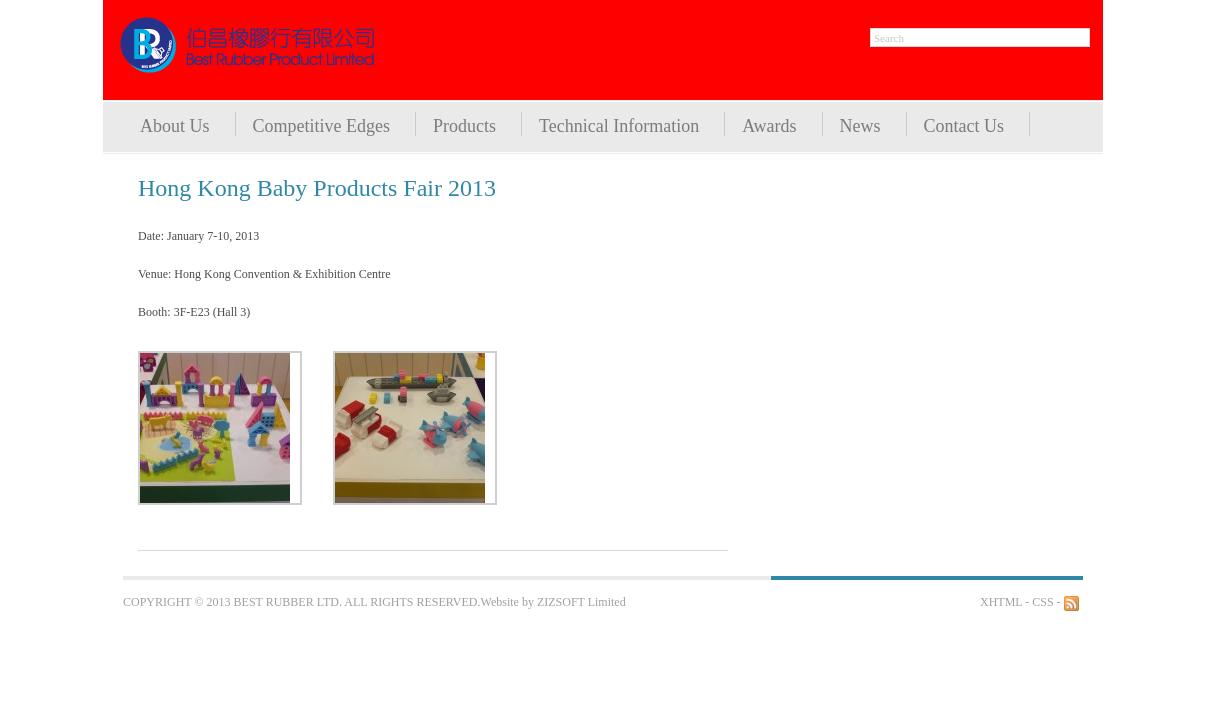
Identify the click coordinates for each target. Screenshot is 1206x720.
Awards (769, 126)
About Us (175, 126)
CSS (1042, 602)
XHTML (1001, 602)
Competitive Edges (321, 126)
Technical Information (619, 126)
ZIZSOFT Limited (581, 602)
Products (464, 126)
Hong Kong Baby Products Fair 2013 (317, 188)
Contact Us (964, 126)
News (860, 126)
